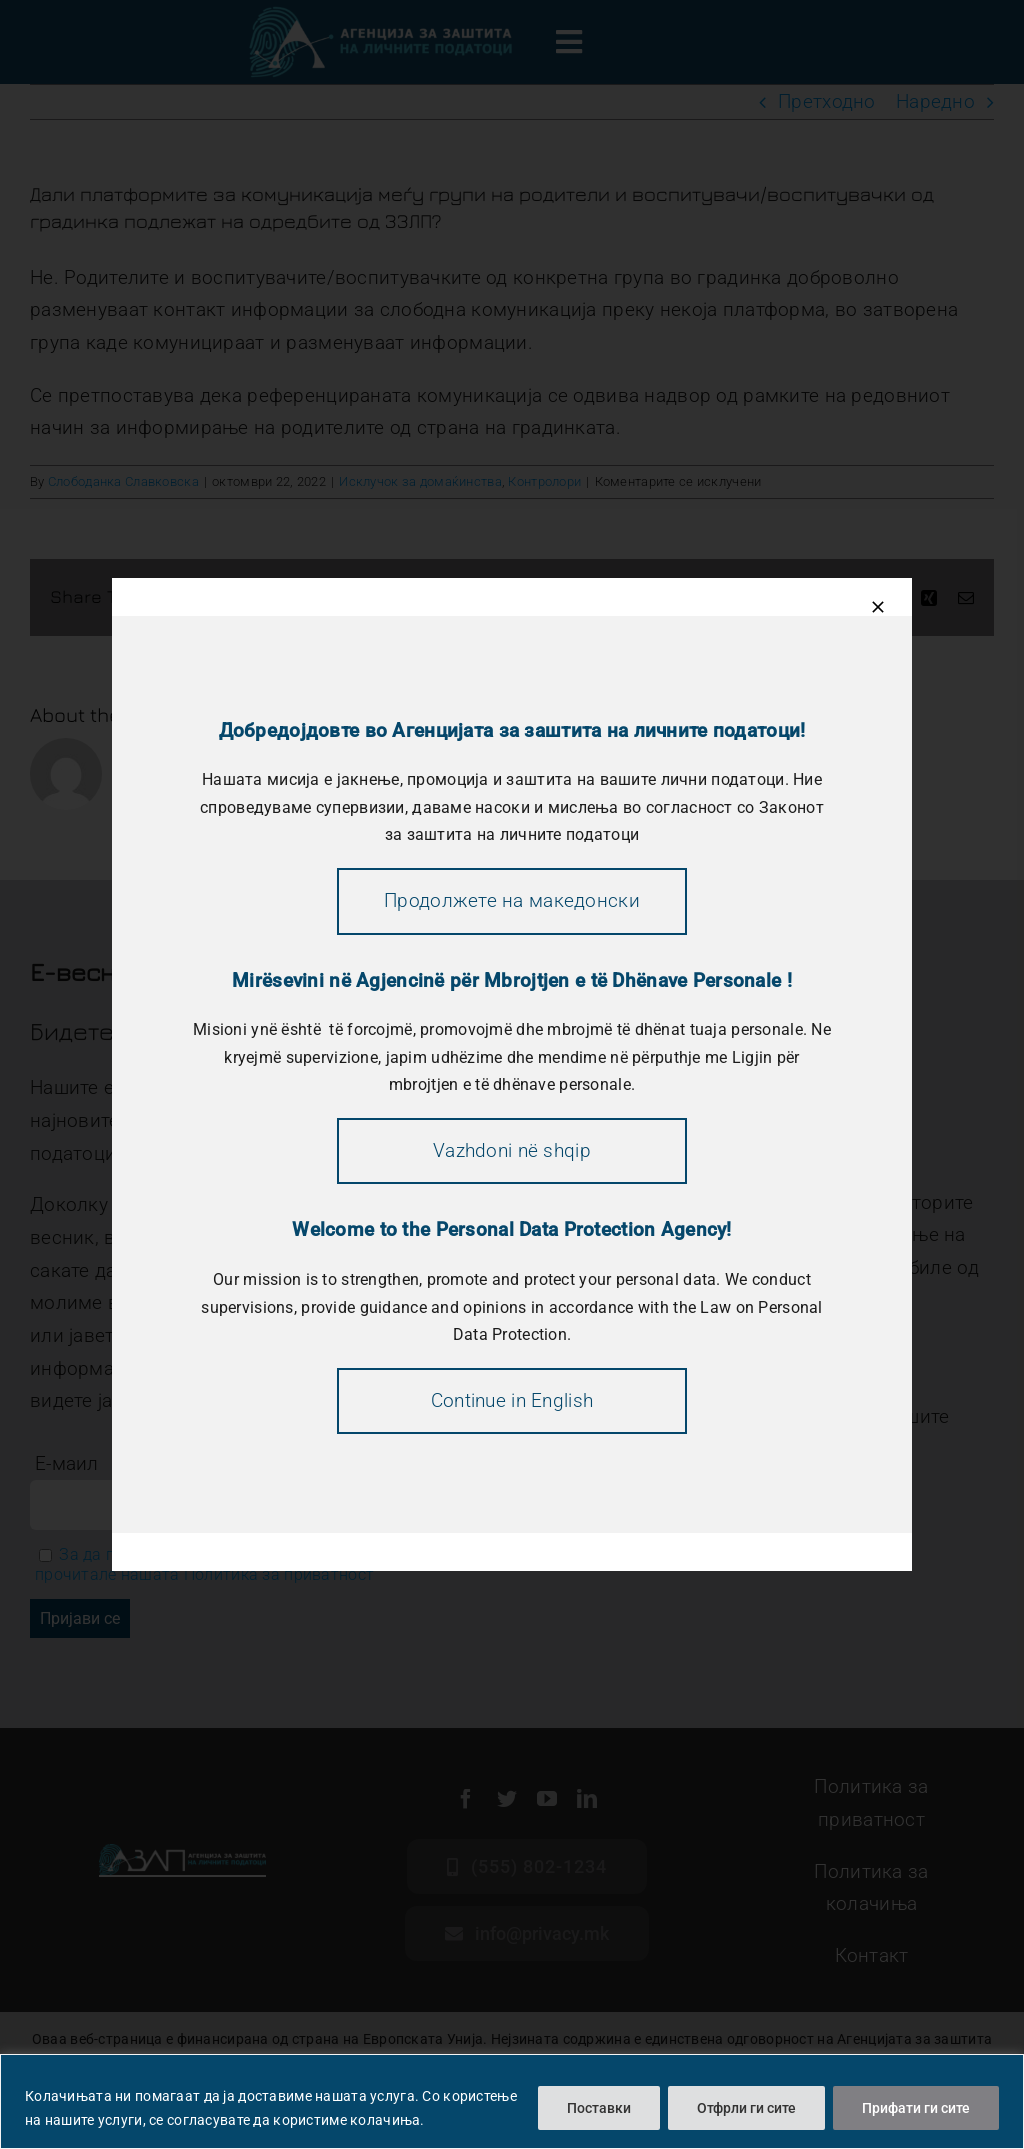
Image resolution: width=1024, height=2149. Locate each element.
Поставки (599, 2108)
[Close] (878, 607)
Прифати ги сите (916, 2108)
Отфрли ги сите (746, 2108)
